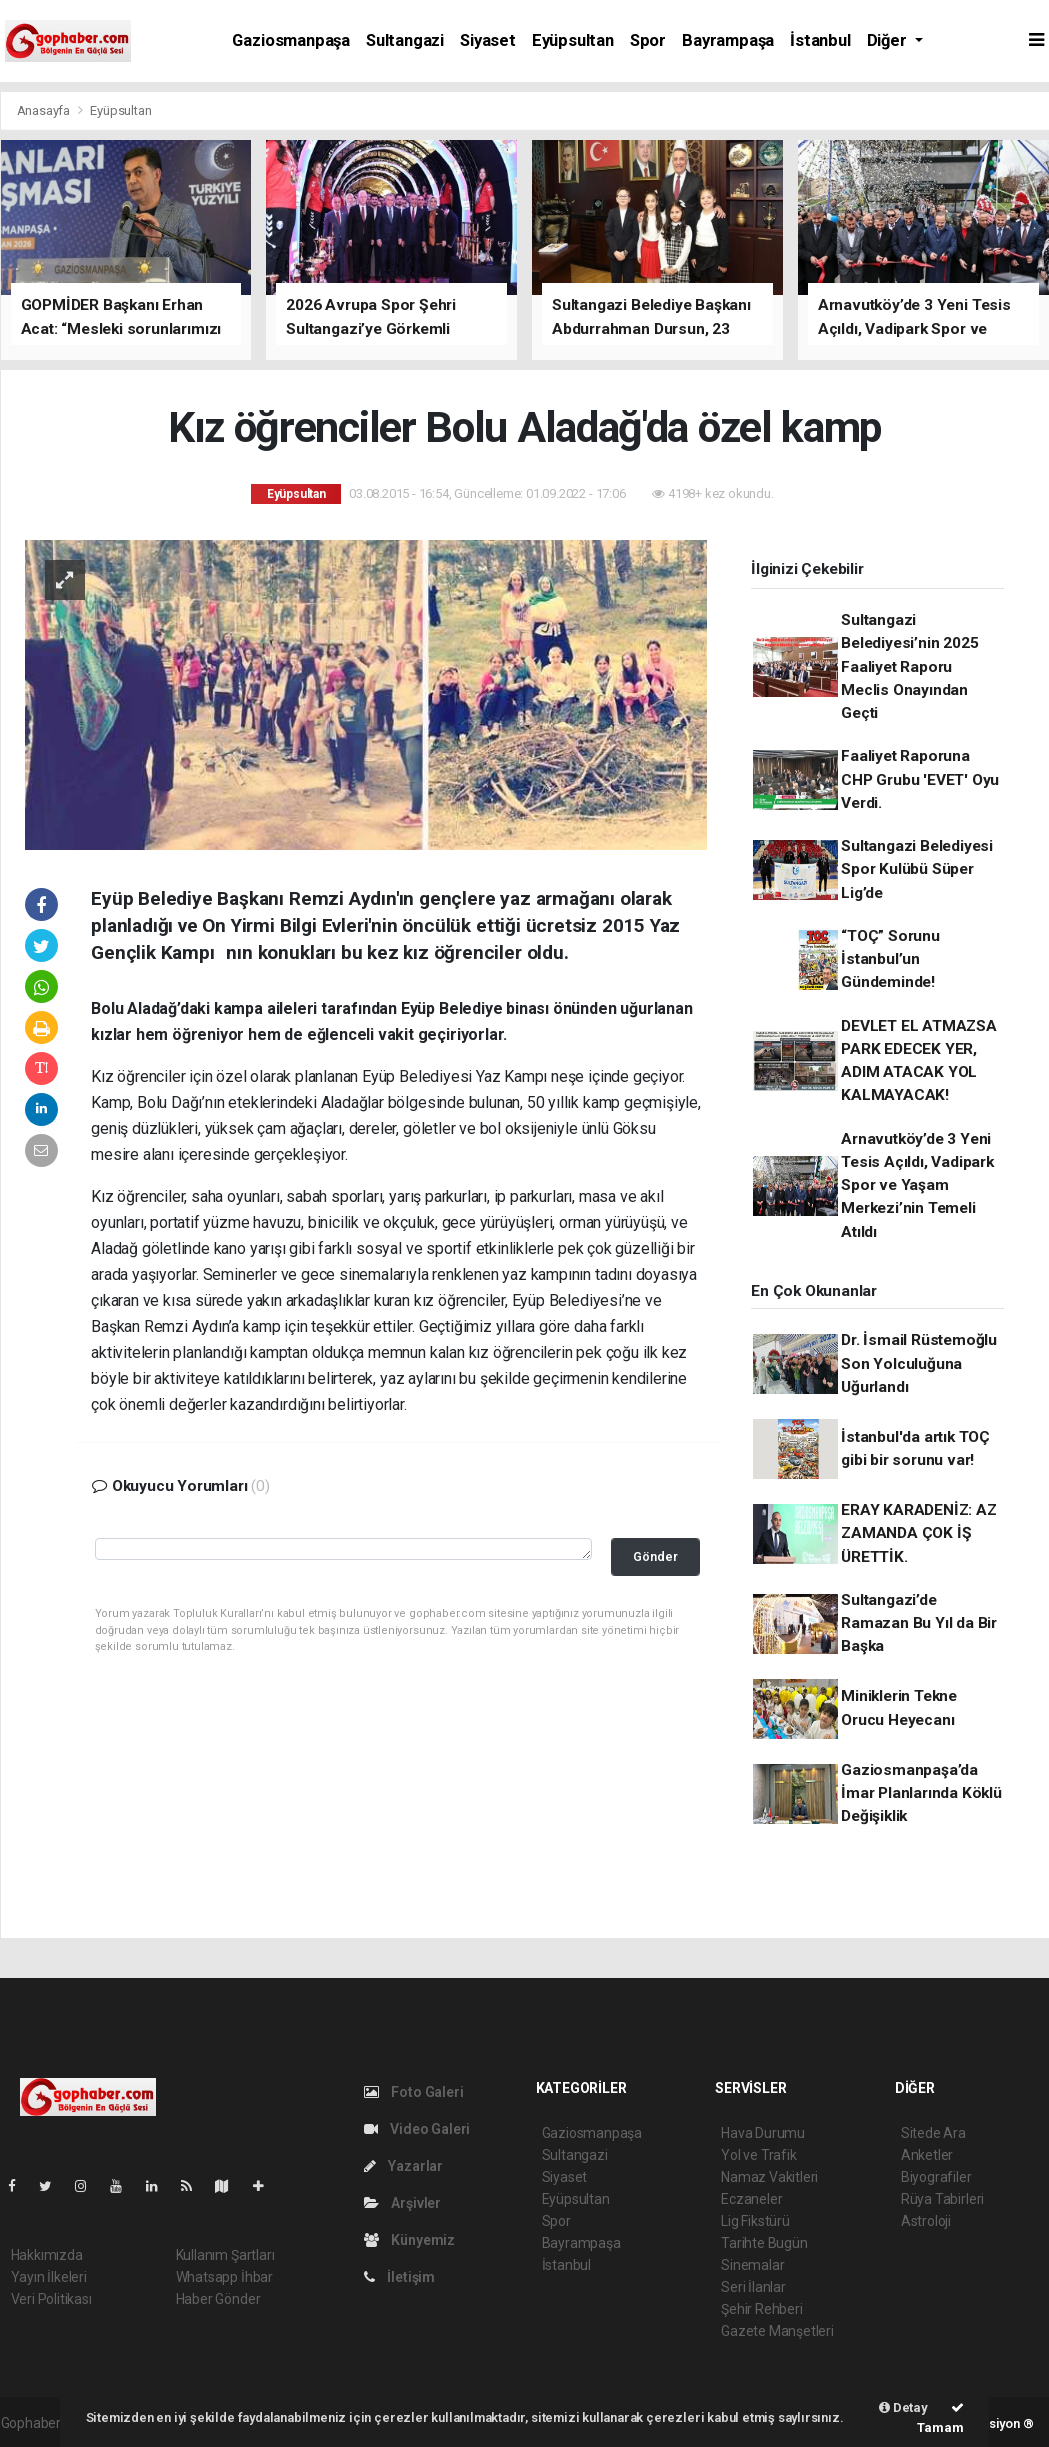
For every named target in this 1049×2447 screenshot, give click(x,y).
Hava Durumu (763, 2133)
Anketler (927, 2155)
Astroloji (926, 2221)
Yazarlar (403, 2166)
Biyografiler (936, 2177)
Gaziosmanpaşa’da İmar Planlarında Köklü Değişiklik (921, 1793)
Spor (648, 40)
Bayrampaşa (728, 40)
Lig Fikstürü (755, 2221)
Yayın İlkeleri (49, 2277)
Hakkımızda (47, 2255)
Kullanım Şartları (225, 2255)
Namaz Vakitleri (769, 2177)
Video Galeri (417, 2129)
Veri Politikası (51, 2299)
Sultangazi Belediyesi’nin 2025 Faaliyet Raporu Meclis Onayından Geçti (909, 666)
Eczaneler (751, 2199)
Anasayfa (45, 110)
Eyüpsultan (573, 40)
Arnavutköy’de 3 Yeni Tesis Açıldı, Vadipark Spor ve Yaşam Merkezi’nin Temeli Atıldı (917, 1185)
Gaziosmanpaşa (291, 40)
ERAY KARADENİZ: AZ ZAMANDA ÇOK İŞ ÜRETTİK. (919, 1533)
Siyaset (488, 40)
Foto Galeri (414, 2092)
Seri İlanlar (753, 2287)
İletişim (399, 2277)
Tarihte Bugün (764, 2243)
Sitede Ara (933, 2133)
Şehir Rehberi (762, 2309)
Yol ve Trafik (759, 2155)
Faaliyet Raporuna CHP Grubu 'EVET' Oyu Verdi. (920, 779)
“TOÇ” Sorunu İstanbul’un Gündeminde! (890, 959)
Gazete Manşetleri (777, 2331)
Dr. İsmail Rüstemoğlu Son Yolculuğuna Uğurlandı (919, 1363)
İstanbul (820, 40)
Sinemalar (752, 2265)
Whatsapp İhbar (224, 2277)
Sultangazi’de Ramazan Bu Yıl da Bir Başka (919, 1623)
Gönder (655, 1556)
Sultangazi (405, 40)
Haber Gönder (218, 2299)
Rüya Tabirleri (942, 2199)
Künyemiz (409, 2240)
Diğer (889, 40)
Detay (903, 2407)
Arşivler (402, 2203)
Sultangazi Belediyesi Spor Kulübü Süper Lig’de (917, 869)
